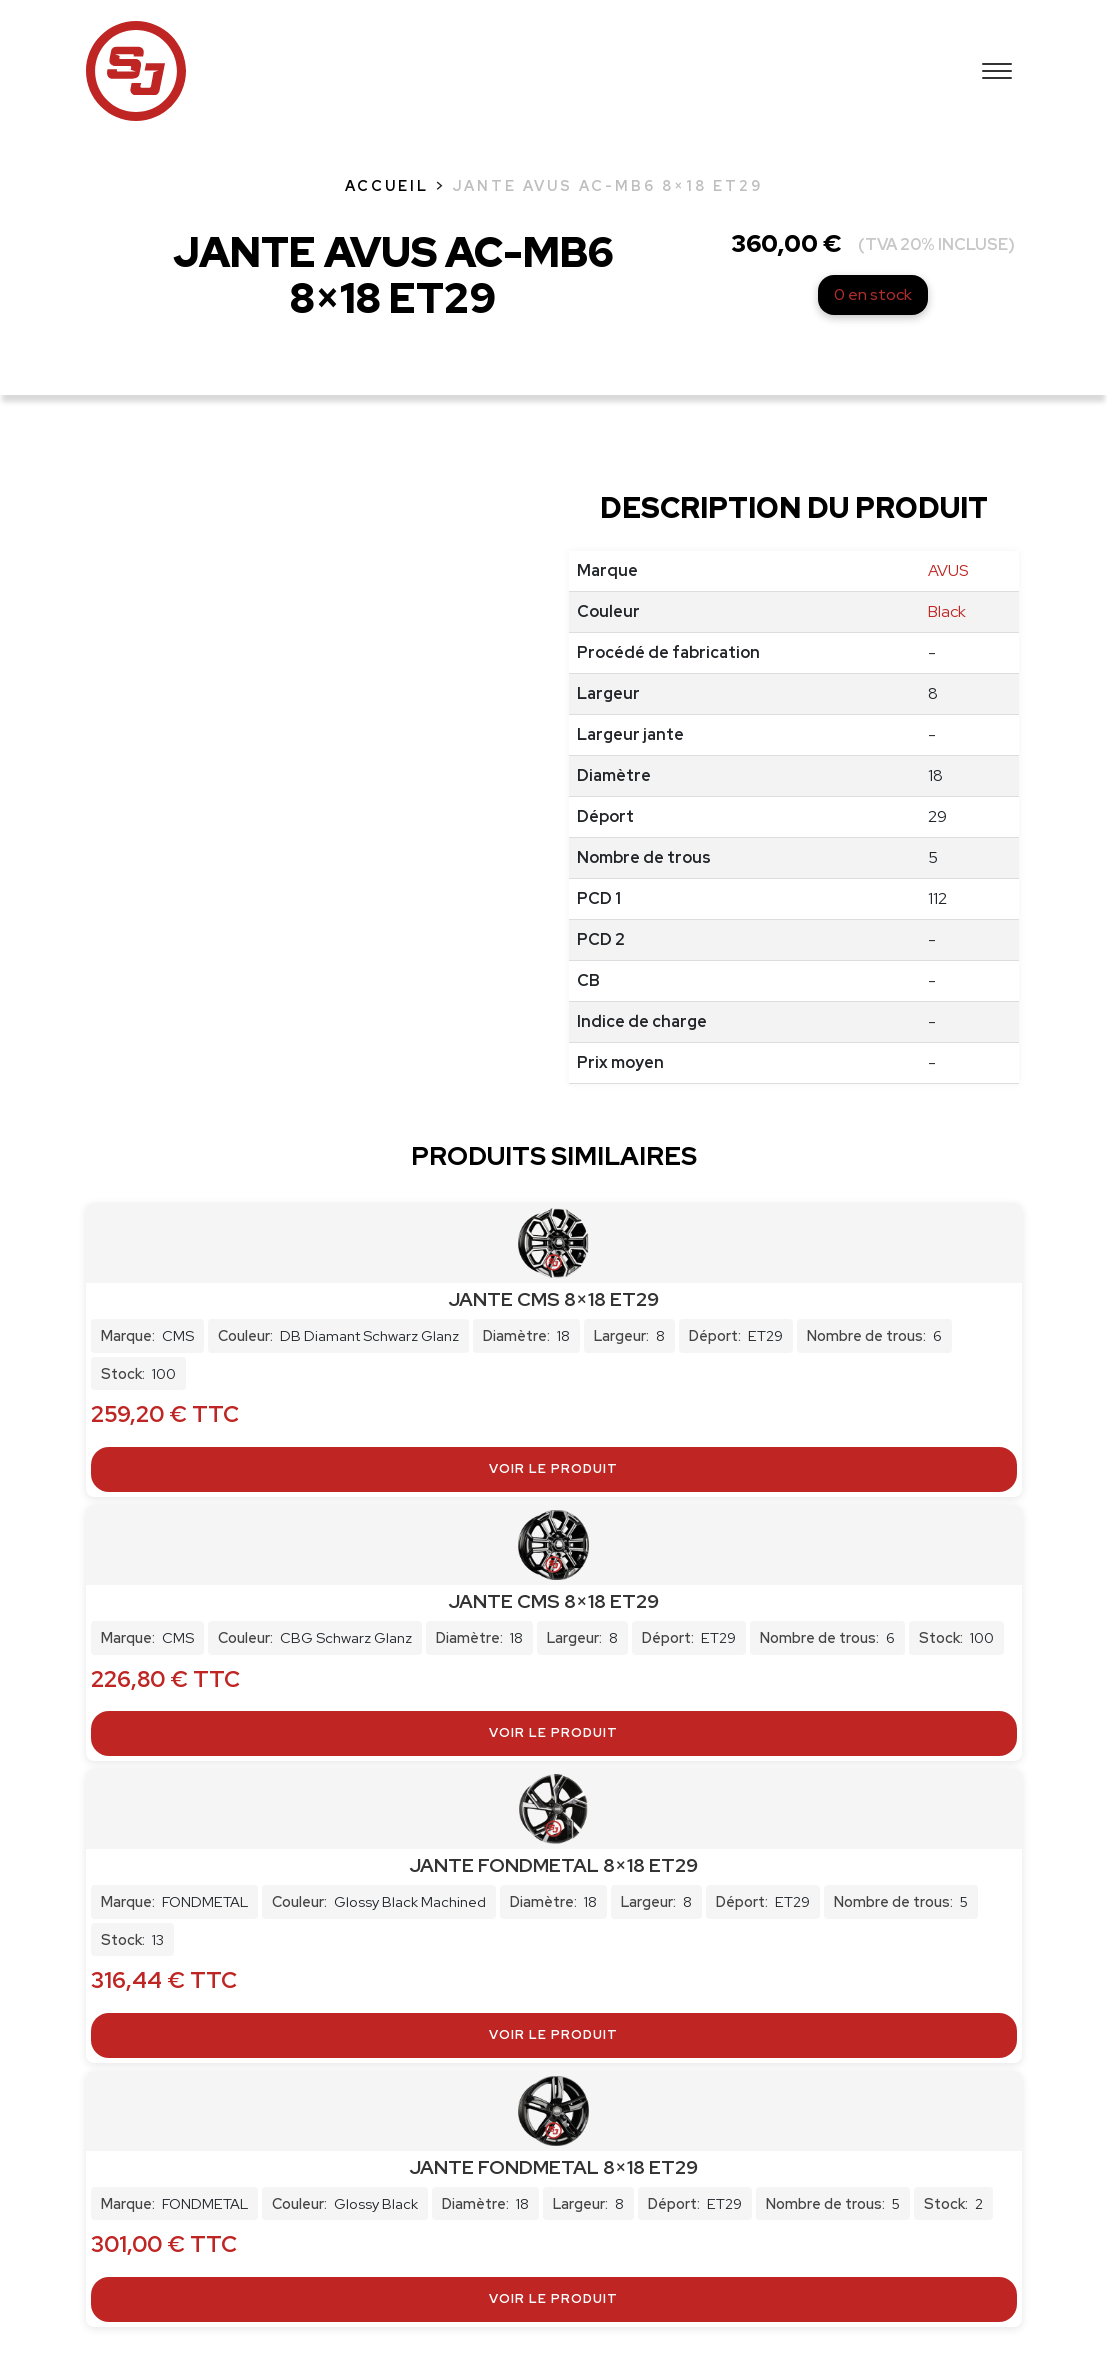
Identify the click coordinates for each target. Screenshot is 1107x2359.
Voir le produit (553, 1468)
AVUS (948, 570)
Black (947, 611)
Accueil (387, 185)
